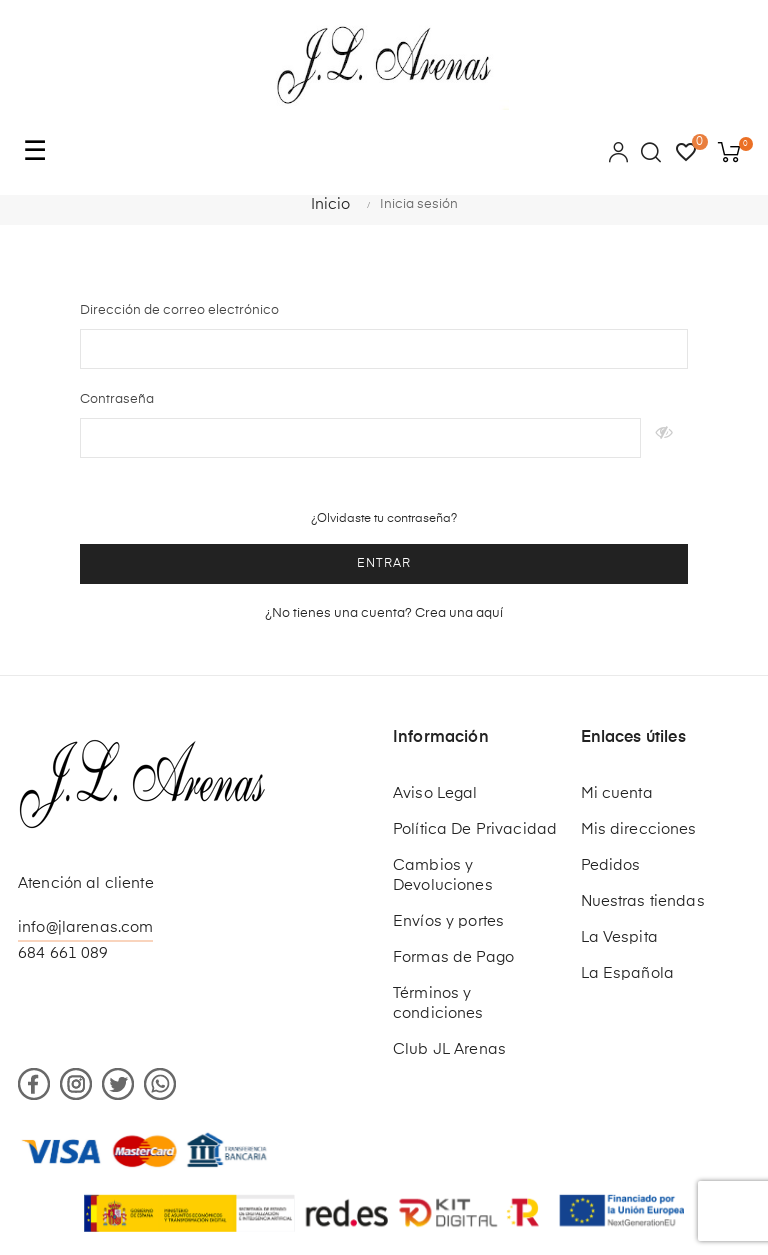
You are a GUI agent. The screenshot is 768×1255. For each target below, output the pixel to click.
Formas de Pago (453, 957)
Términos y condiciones (438, 1003)
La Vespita (619, 937)
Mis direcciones (639, 829)
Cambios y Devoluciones (443, 875)
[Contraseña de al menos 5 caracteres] (360, 438)
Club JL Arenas (449, 1049)
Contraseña (117, 399)
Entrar (384, 564)
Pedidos (611, 865)
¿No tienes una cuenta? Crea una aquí (384, 613)
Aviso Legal (435, 793)
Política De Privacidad (475, 829)
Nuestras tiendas (643, 901)
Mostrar (664, 438)
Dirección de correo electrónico (179, 310)
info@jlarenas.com (85, 927)
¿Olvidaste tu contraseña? (384, 519)
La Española (628, 973)
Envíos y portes (448, 921)
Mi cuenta (617, 793)
